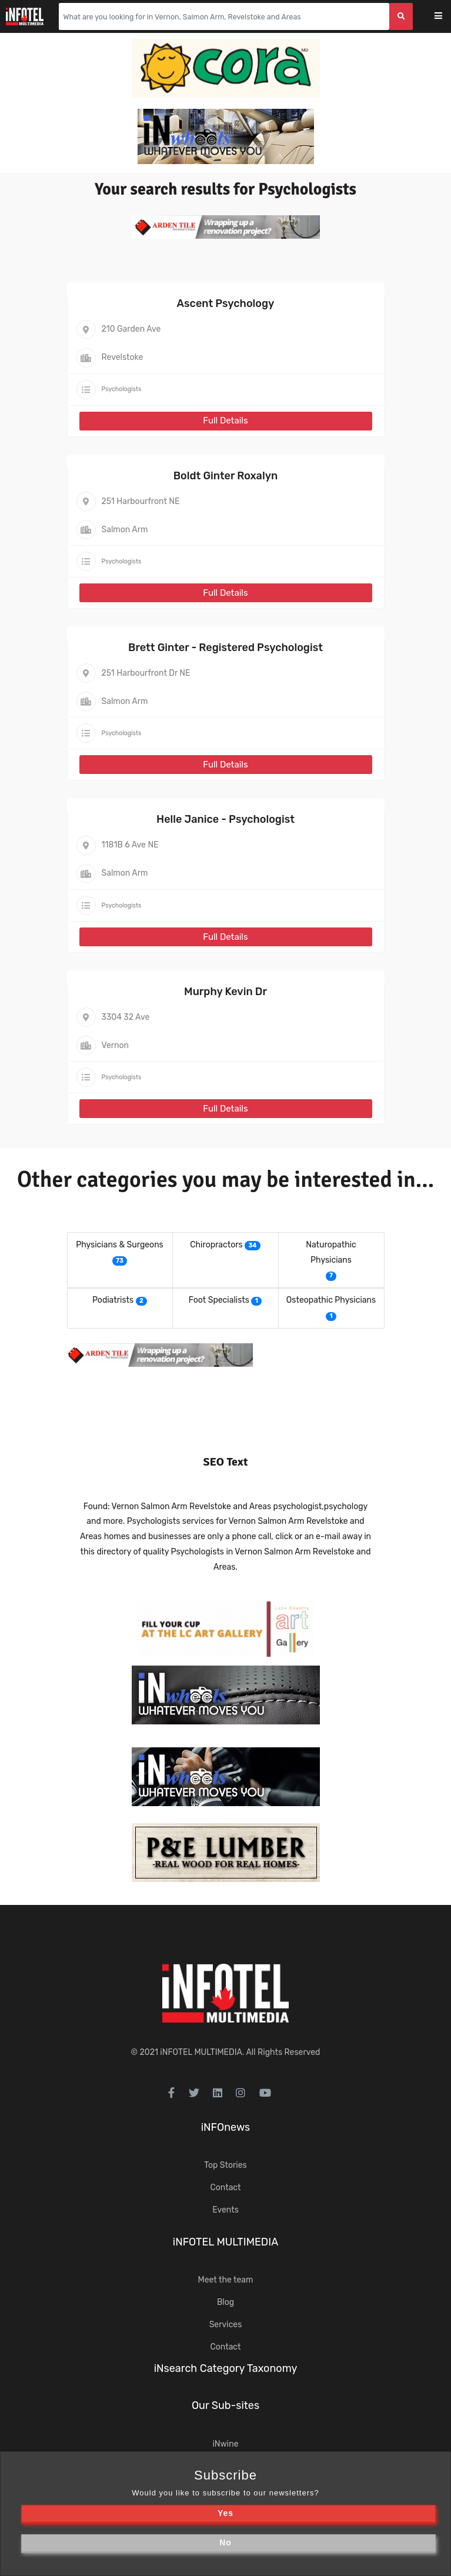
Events (225, 2210)
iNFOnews (225, 2127)
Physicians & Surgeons (119, 1245)
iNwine (225, 2444)
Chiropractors (216, 1245)
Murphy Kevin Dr (225, 991)
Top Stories (225, 2165)
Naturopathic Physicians (331, 1252)
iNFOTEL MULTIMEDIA (201, 2052)
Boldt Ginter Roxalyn (225, 475)
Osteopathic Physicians (331, 1300)
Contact (225, 2188)
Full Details (225, 420)
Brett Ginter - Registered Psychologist (225, 647)
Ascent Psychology (226, 303)
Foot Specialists (219, 1300)
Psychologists (122, 389)
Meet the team (225, 2280)
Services (225, 2325)
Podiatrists (112, 1300)
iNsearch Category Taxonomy (226, 2368)
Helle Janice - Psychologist (225, 819)
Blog (225, 2302)
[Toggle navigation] (446, 17)
